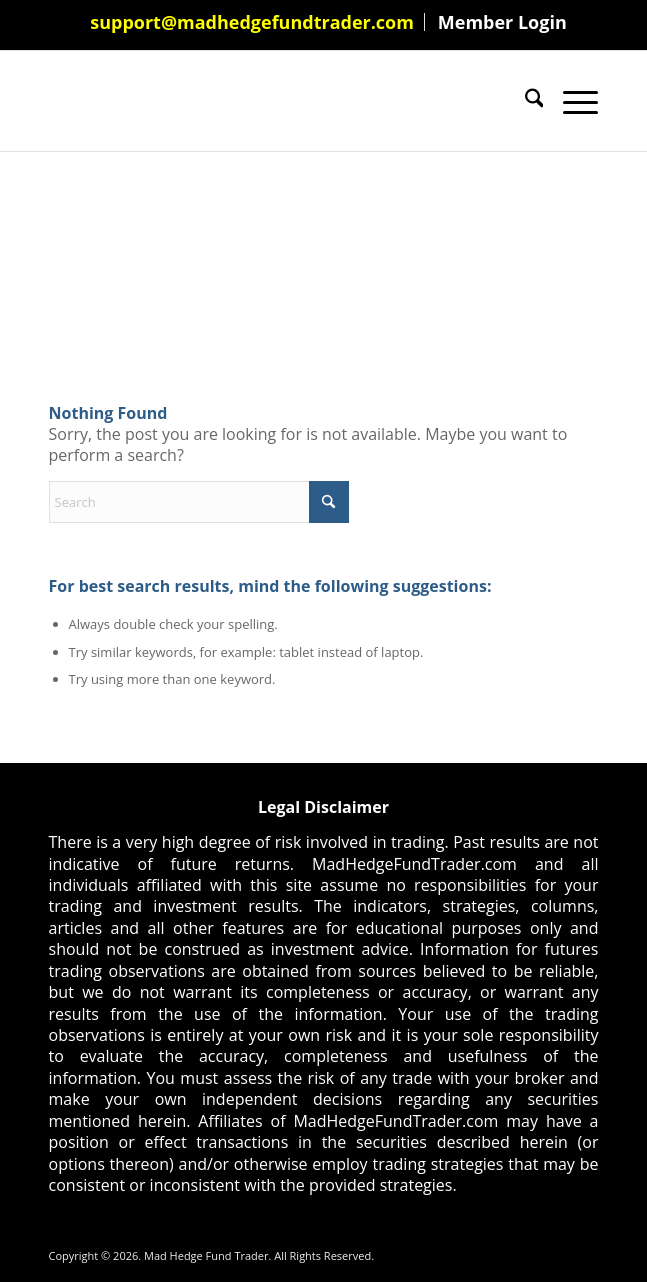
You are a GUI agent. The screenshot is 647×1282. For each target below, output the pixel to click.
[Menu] (570, 101)
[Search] (524, 101)
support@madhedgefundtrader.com (252, 22)
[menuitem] (252, 22)
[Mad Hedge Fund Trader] (269, 101)
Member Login (502, 22)
